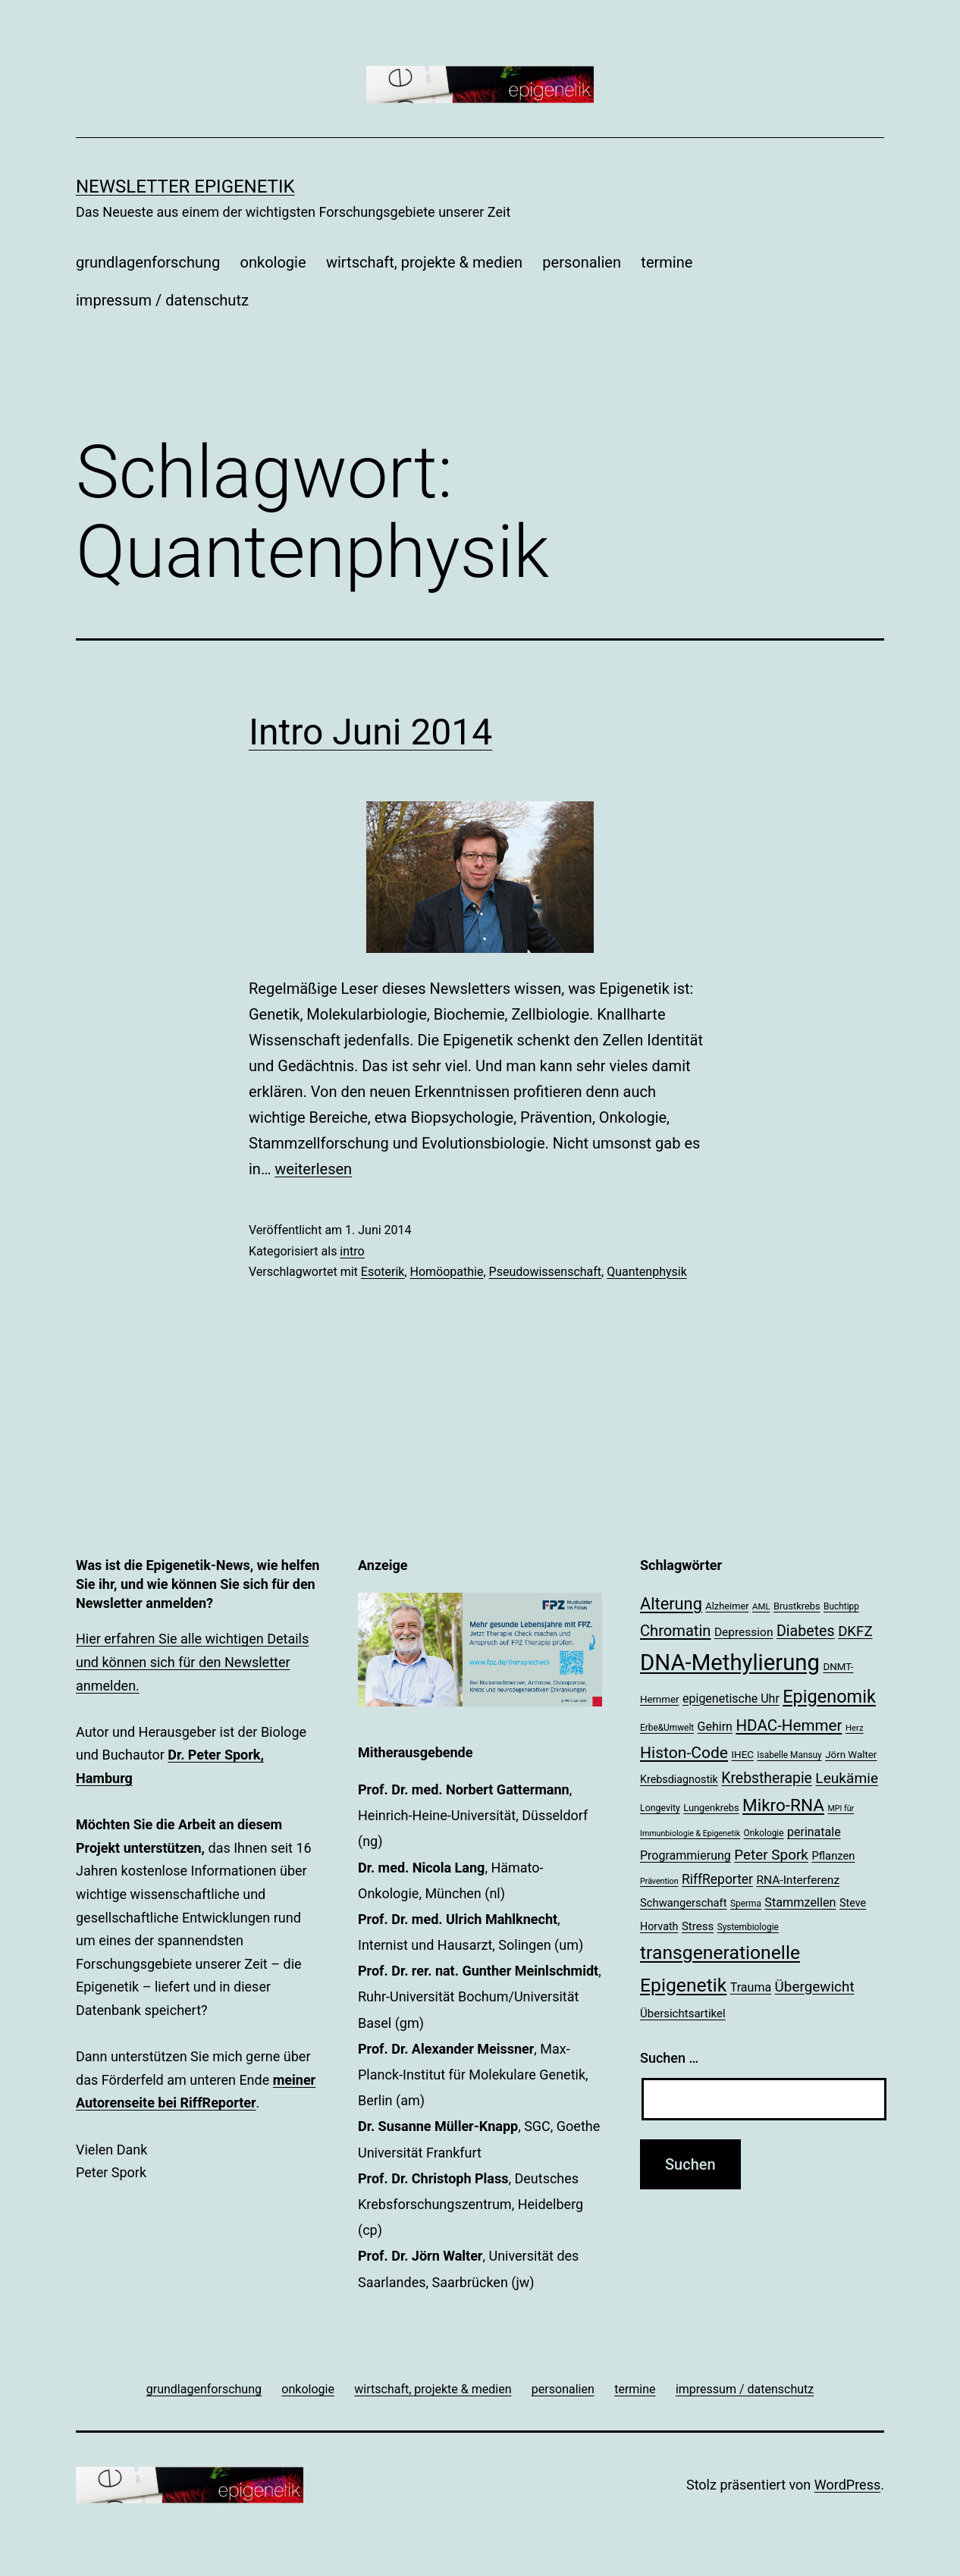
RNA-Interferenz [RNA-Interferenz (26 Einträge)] (798, 1880)
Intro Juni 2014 (370, 732)
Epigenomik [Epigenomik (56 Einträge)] (829, 1696)
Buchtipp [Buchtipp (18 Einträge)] (841, 1606)
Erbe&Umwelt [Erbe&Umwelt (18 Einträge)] (667, 1727)
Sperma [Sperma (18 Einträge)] (745, 1903)
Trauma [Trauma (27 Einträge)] (750, 1987)
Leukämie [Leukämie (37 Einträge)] (846, 1778)
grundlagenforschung (148, 262)
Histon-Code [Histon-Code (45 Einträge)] (684, 1752)
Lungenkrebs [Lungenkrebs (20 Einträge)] (711, 1807)
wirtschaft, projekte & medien (424, 262)
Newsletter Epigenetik (185, 186)
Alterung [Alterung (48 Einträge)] (671, 1603)
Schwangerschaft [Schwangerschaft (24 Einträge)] (683, 1903)
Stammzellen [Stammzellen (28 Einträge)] (800, 1902)
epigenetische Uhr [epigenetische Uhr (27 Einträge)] (731, 1698)
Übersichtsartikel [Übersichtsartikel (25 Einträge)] (683, 2013)
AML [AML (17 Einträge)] (761, 1606)
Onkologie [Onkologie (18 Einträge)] (764, 1833)
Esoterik (383, 1271)
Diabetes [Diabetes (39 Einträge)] (805, 1631)
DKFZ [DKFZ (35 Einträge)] (855, 1631)
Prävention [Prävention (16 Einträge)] (659, 1881)
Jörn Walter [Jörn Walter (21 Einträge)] (851, 1754)
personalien (581, 262)
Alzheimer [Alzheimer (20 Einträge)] (726, 1606)
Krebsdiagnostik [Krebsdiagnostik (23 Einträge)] (679, 1779)
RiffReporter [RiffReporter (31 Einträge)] (717, 1879)
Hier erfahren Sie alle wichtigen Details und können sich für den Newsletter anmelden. (192, 1662)
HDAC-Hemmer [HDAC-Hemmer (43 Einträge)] (789, 1725)
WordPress (847, 2485)
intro (352, 1251)
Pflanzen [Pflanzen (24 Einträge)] (833, 1856)
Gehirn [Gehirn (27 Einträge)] (715, 1726)
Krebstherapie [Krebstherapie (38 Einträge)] (766, 1778)
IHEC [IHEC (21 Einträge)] (743, 1754)
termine (666, 262)
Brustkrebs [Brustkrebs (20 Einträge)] (796, 1606)
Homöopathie (447, 1271)
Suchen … (669, 2058)
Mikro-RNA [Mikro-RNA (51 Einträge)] (783, 1805)
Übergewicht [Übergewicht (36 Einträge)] (815, 1986)
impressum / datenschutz (162, 300)
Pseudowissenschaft (545, 1271)
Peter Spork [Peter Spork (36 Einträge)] (771, 1854)
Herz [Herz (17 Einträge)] (854, 1727)
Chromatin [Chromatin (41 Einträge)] (675, 1631)
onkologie (273, 262)
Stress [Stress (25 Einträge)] (698, 1926)
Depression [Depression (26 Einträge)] (743, 1632)
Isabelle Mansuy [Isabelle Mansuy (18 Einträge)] (789, 1755)
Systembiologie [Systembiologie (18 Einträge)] (748, 1927)
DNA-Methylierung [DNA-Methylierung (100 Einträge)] (730, 1662)
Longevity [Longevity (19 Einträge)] (660, 1808)
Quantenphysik (647, 1271)
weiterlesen (313, 1169)
